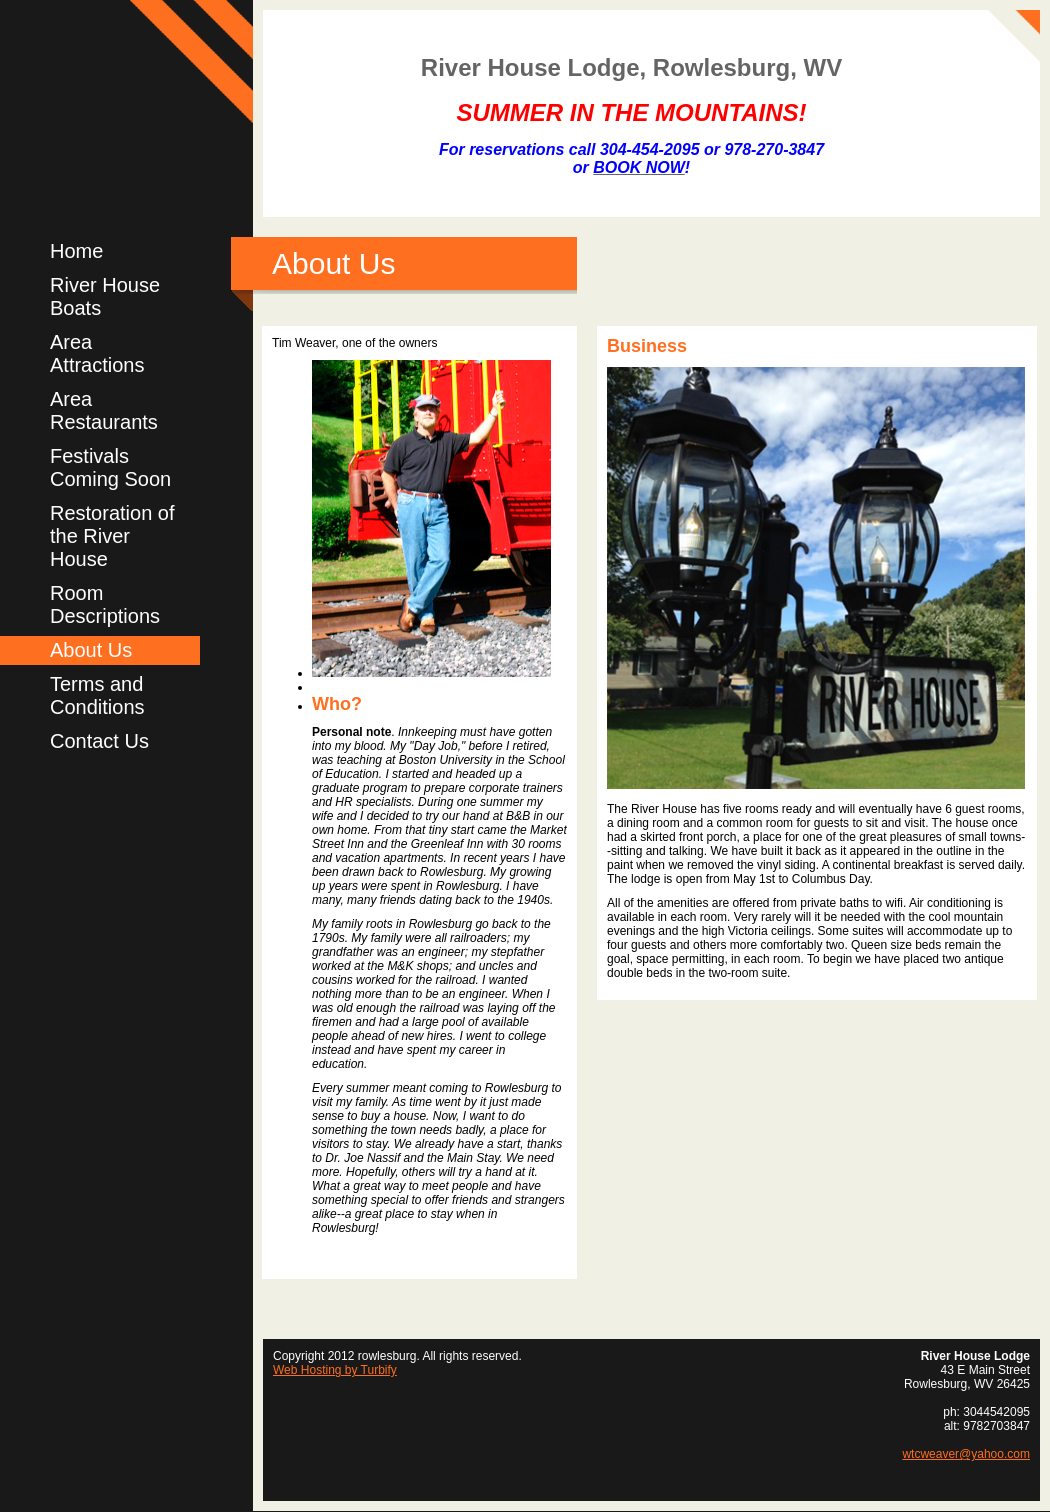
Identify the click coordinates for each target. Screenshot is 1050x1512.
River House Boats (105, 296)
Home (76, 251)
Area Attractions (97, 353)
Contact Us (99, 741)
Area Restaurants (104, 410)
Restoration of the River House (112, 536)
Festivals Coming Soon (110, 467)
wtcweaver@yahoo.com (966, 1454)
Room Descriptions (105, 604)
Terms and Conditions (97, 695)
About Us (91, 650)
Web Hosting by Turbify (335, 1370)
